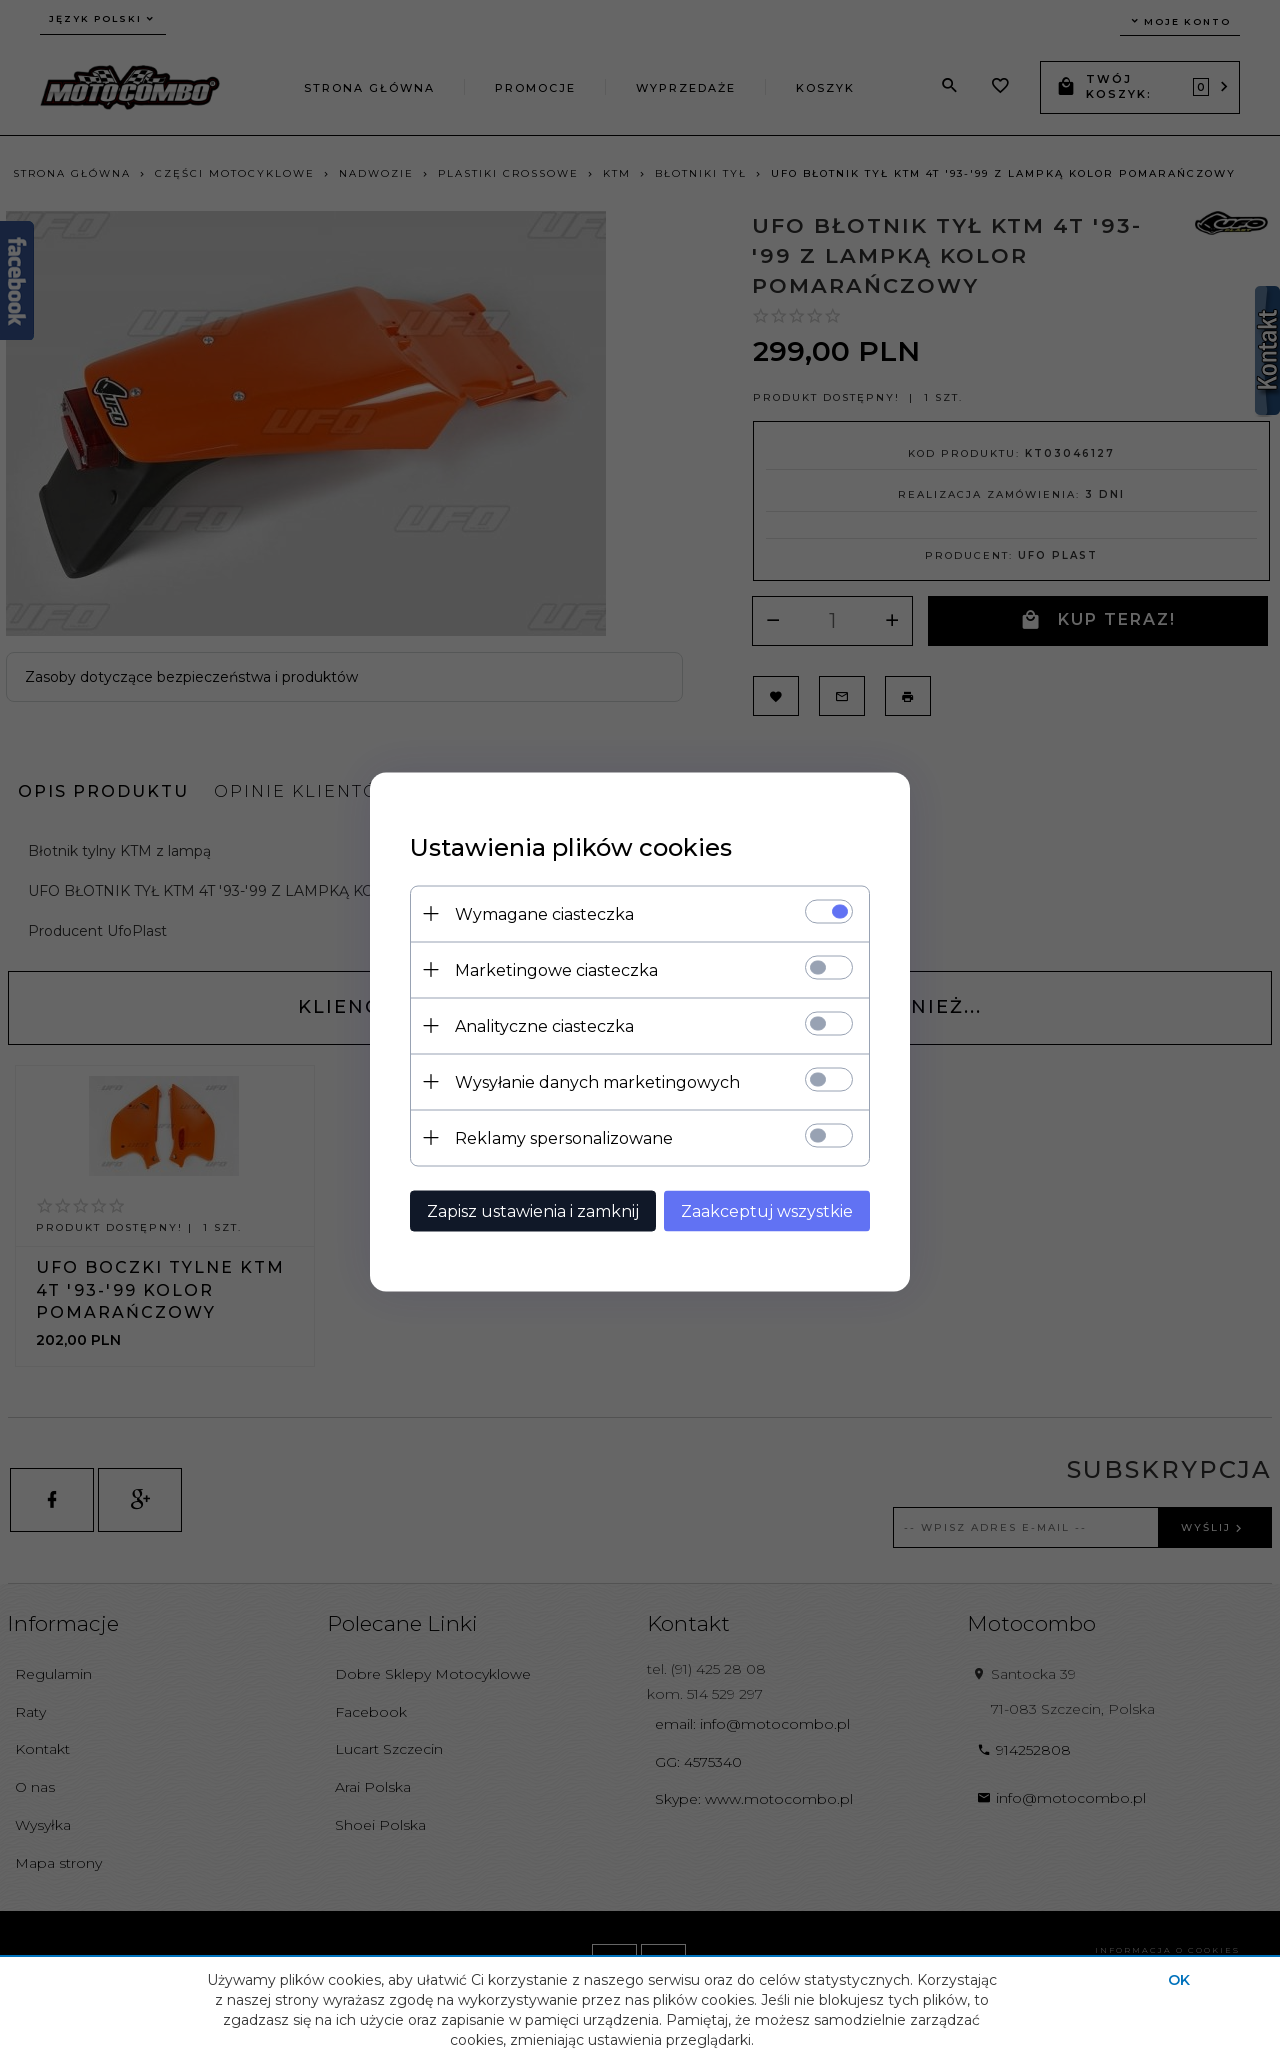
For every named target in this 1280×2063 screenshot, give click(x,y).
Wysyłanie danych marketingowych (597, 1081)
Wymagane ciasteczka (544, 913)
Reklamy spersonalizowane (564, 1137)
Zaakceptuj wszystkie (767, 1210)
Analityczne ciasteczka (544, 1025)
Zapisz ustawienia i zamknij (533, 1210)
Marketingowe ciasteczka (556, 969)
